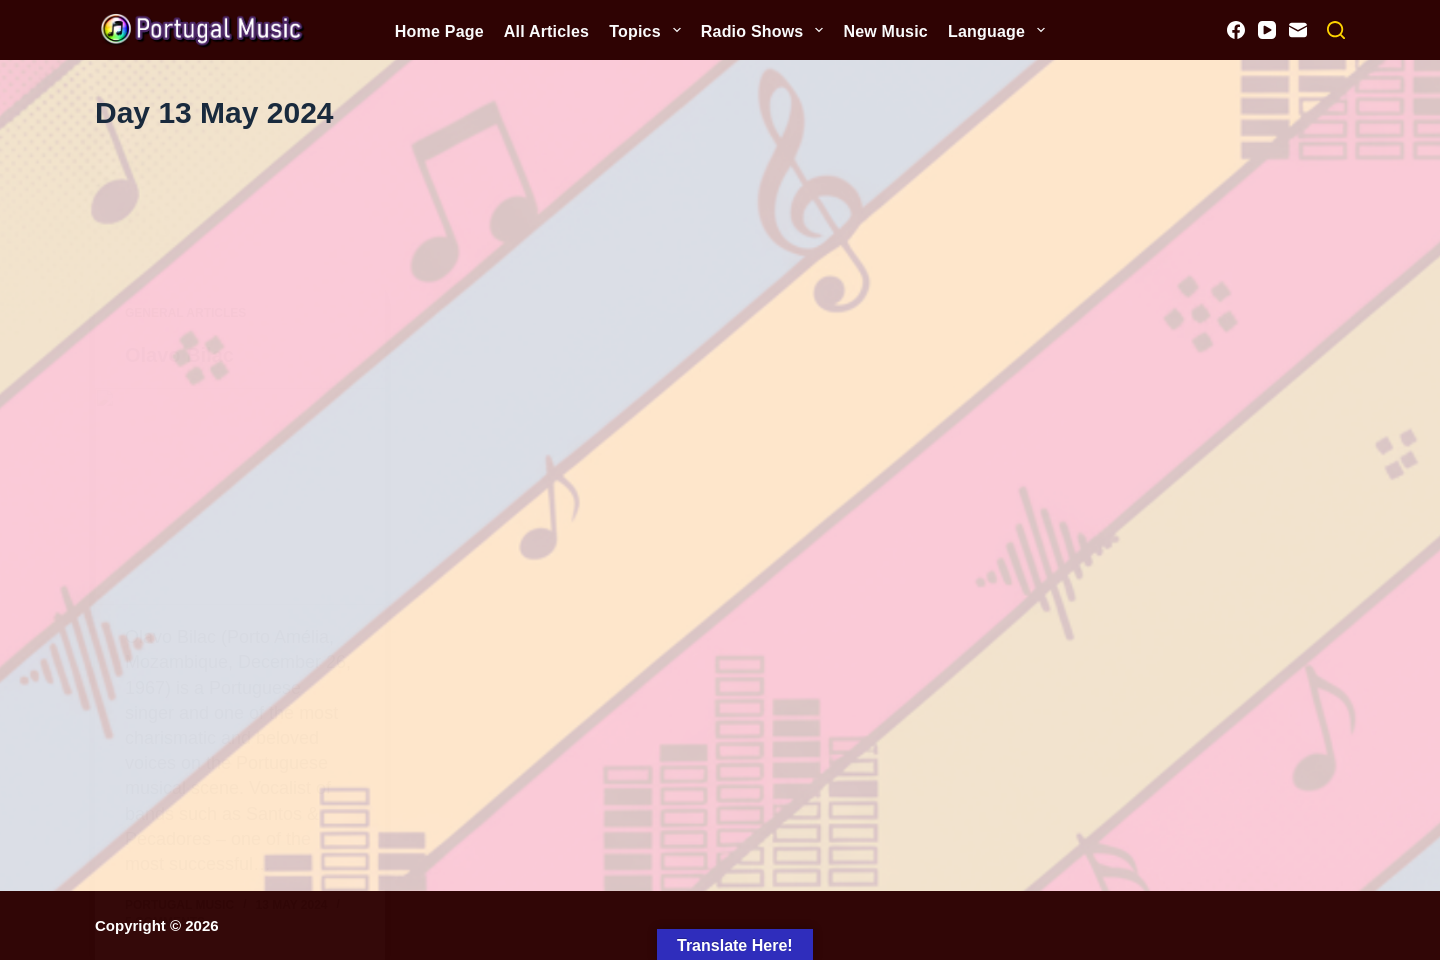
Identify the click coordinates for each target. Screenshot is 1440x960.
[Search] (1336, 30)
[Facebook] (1236, 30)
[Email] (1298, 30)
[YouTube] (1267, 30)
